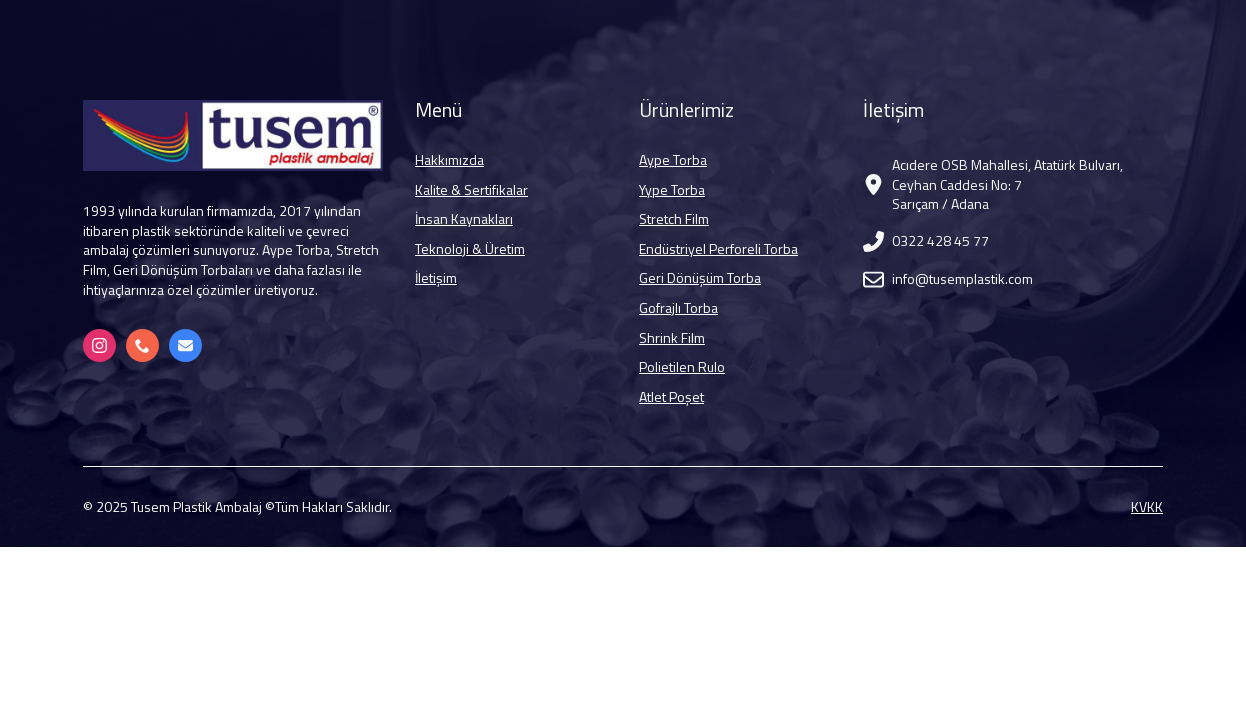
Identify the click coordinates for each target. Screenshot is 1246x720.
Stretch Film (674, 219)
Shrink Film (672, 338)
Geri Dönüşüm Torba (700, 278)
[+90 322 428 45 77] (142, 345)
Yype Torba (672, 190)
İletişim (436, 278)
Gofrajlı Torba (678, 308)
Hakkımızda (449, 160)
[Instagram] (99, 345)
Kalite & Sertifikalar (471, 190)
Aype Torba (673, 160)
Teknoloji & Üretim (470, 249)
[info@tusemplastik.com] (185, 345)
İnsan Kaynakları (464, 219)
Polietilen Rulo (682, 367)
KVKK (1147, 507)
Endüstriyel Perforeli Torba (718, 249)
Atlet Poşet (671, 397)
